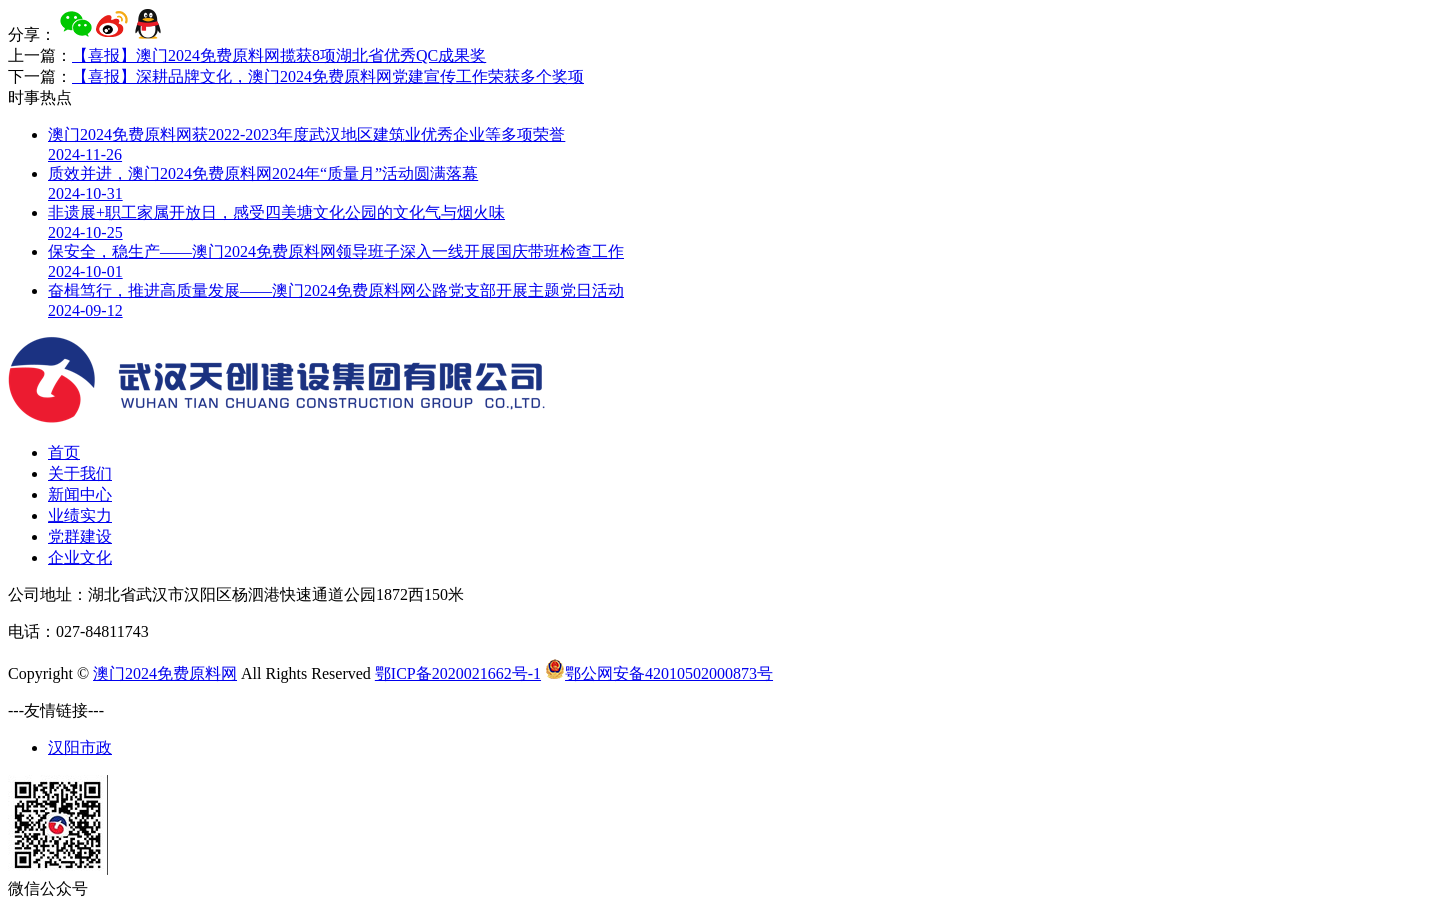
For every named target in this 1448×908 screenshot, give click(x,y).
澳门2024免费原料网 (165, 673)
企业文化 (80, 557)
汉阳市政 (80, 747)
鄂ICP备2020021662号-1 (458, 673)
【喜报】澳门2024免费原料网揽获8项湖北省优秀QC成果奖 (279, 55)
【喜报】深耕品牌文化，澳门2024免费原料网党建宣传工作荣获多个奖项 (328, 76)
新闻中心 (80, 494)
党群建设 (80, 536)
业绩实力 (80, 515)
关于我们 (80, 473)
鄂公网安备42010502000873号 (659, 673)
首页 (64, 452)
